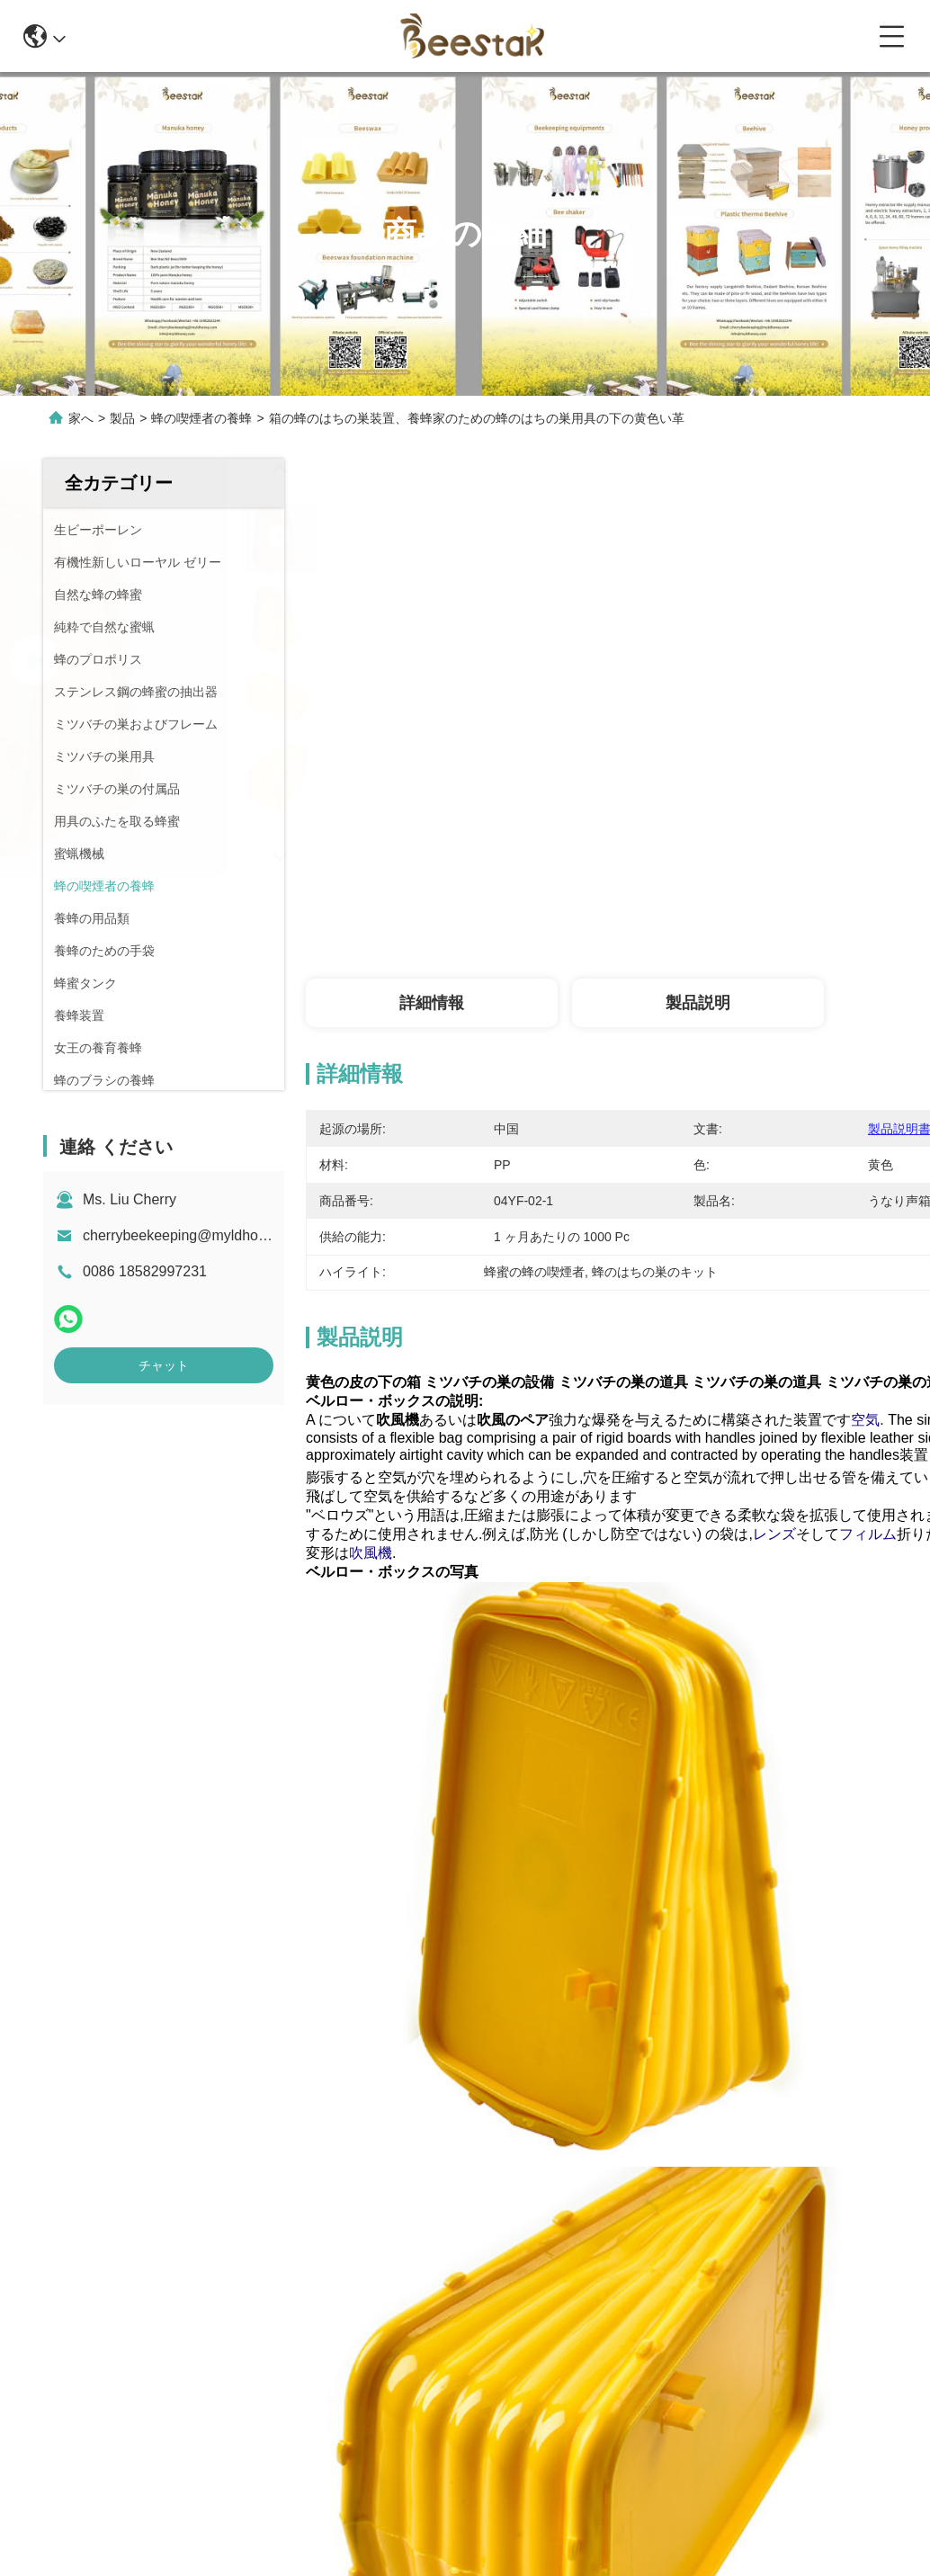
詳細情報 (431, 1003)
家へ (81, 418)
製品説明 (698, 1003)
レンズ (774, 1534)
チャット (164, 1365)
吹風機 (370, 1553)
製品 (122, 418)
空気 (865, 1419)
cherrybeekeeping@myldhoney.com (197, 1235)
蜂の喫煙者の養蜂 (201, 418)
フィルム (868, 1534)
